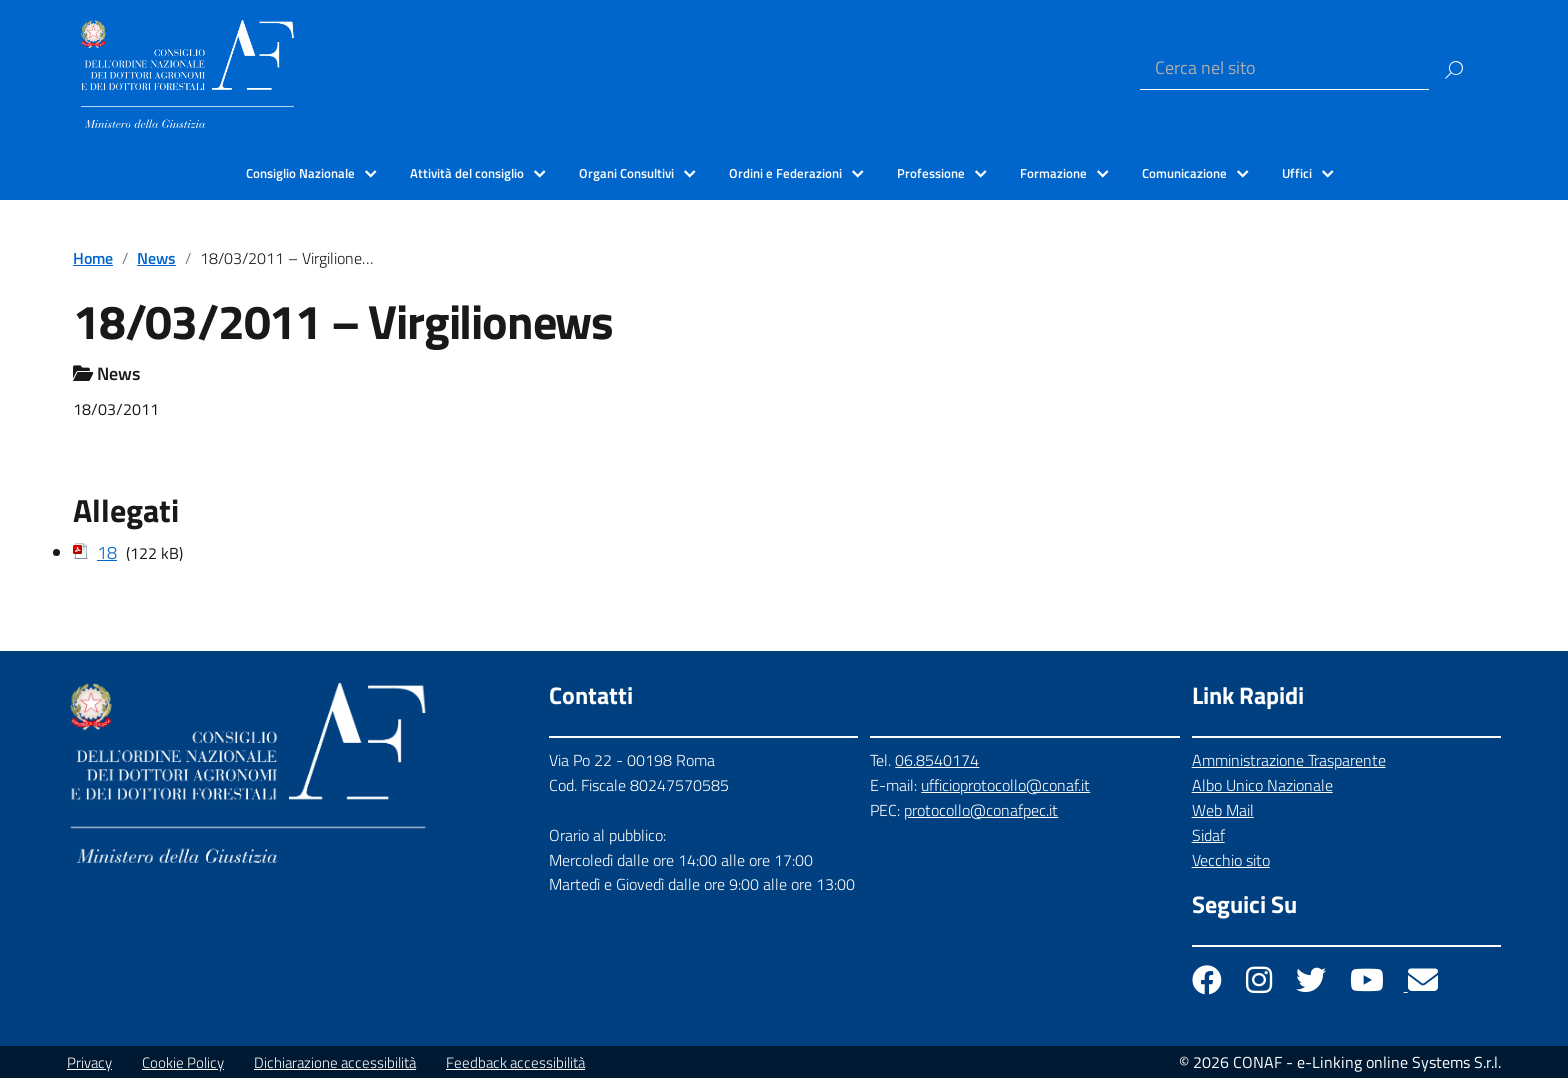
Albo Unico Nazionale (1262, 785)
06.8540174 (937, 760)
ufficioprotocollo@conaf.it (1005, 785)
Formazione (1053, 173)
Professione (931, 173)
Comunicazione (1184, 173)
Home (93, 258)
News (156, 258)
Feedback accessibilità (515, 1062)
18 (107, 552)
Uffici (1297, 173)
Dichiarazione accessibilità (335, 1062)
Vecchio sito (1231, 860)
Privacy (89, 1062)
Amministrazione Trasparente (1289, 760)
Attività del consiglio (467, 173)
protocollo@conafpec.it (981, 810)
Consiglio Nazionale (300, 173)
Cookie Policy (183, 1062)
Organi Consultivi (626, 173)
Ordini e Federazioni (785, 173)
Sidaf (1208, 835)
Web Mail (1223, 810)
